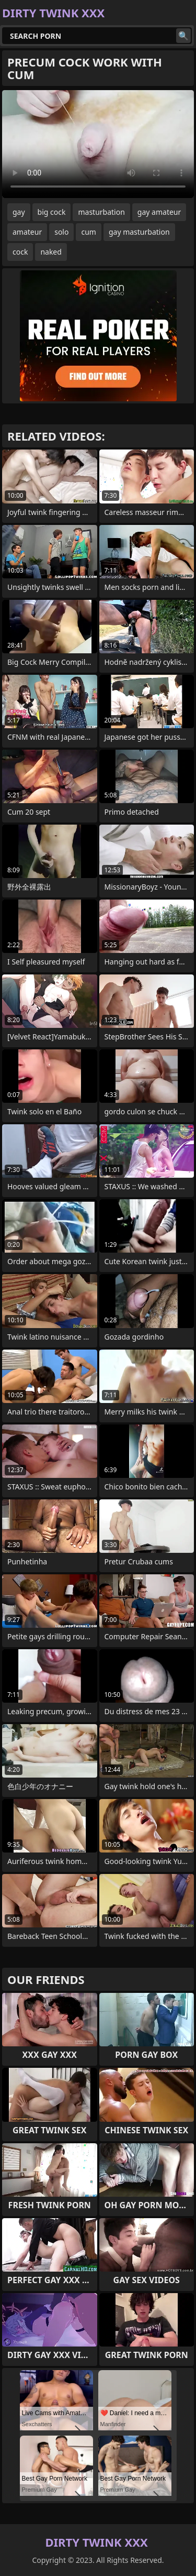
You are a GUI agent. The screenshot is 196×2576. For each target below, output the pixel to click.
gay (19, 212)
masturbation (101, 212)
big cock (52, 212)
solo (61, 232)
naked (51, 252)
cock (20, 252)
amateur (27, 232)
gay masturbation (139, 232)
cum (88, 232)
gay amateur (159, 212)
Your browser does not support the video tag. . (98, 144)
